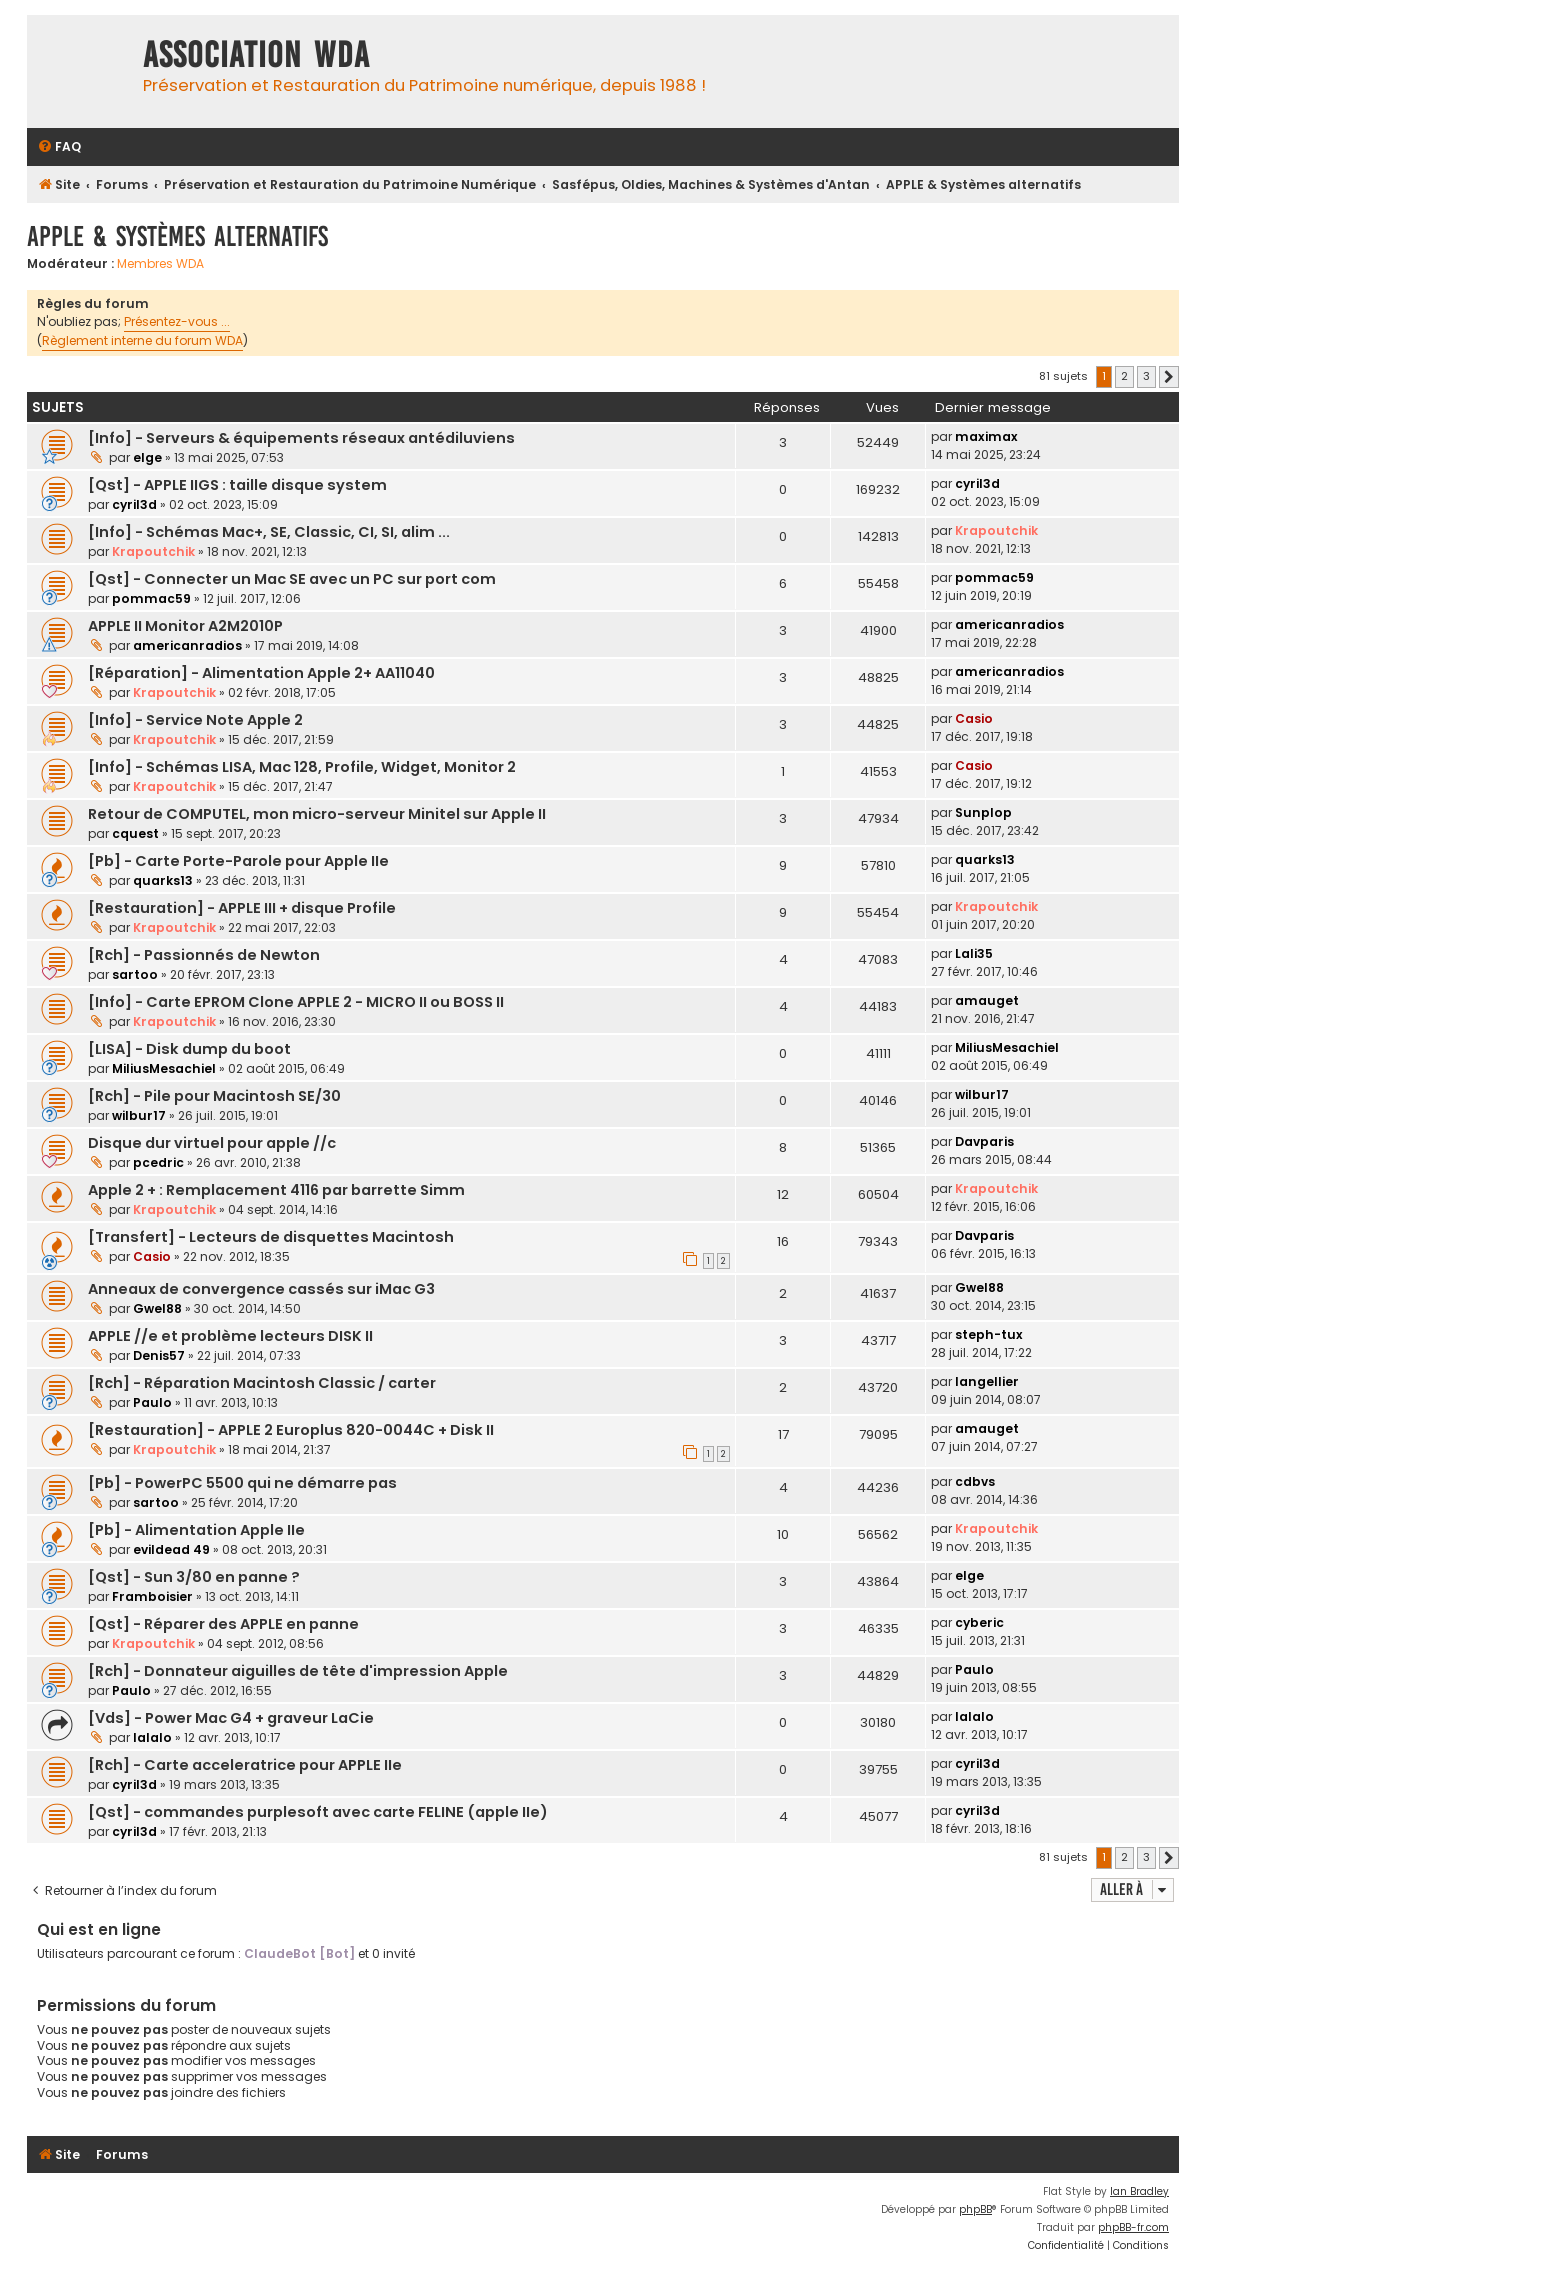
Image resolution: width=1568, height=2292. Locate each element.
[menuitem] (59, 147)
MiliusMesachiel (164, 1068)
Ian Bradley (1139, 2191)
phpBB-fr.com (1133, 2227)
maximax (986, 436)
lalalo (152, 1737)
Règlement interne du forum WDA (142, 340)
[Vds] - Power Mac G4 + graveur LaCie (231, 1718)
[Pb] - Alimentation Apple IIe (196, 1530)
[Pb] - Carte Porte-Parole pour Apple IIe (238, 861)
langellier (987, 1381)
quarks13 (163, 880)
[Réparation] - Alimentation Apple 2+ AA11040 (261, 673)
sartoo (135, 974)
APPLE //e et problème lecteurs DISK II (230, 1336)
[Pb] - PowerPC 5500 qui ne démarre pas (242, 1483)
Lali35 (974, 953)
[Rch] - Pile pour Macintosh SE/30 (214, 1096)
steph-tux (989, 1334)
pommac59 (151, 598)
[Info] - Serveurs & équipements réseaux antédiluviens (301, 438)
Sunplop (983, 812)
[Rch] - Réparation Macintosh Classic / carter (262, 1383)
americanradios (187, 645)
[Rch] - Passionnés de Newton (204, 955)
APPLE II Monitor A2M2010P (185, 626)
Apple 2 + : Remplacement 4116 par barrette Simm (276, 1190)
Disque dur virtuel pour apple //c (212, 1143)
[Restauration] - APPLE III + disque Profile (242, 908)
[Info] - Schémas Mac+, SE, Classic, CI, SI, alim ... (269, 532)
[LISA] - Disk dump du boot (189, 1049)
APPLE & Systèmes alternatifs (177, 236)
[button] (1169, 377)
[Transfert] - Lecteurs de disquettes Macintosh (271, 1237)
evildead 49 (171, 1549)
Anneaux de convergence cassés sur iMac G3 (261, 1289)
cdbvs (975, 1481)
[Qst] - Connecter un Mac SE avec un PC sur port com (292, 579)
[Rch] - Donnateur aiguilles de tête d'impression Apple (298, 1671)
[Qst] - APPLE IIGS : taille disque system (237, 485)
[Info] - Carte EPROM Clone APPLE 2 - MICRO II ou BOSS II (296, 1002)
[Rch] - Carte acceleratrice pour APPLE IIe (245, 1765)
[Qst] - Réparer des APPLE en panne (223, 1624)
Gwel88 (157, 1308)
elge (147, 457)
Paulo (152, 1402)
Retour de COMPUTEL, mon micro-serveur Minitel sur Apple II (317, 814)
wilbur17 (139, 1115)
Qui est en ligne (99, 1929)
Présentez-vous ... (177, 321)
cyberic (979, 1622)
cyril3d (134, 504)
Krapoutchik (153, 551)
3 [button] (1146, 376)
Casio (974, 718)
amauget (987, 1000)
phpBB (975, 2209)
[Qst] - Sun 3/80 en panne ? (194, 1577)
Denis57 (159, 1355)
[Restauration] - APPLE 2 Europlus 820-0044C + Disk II (291, 1430)
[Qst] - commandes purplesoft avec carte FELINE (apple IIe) (318, 1812)
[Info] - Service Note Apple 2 (195, 720)
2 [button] (1124, 376)
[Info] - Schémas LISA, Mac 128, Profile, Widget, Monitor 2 (302, 767)
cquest (135, 833)
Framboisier (152, 1596)
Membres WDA (160, 264)
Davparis (984, 1141)
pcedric (158, 1162)
